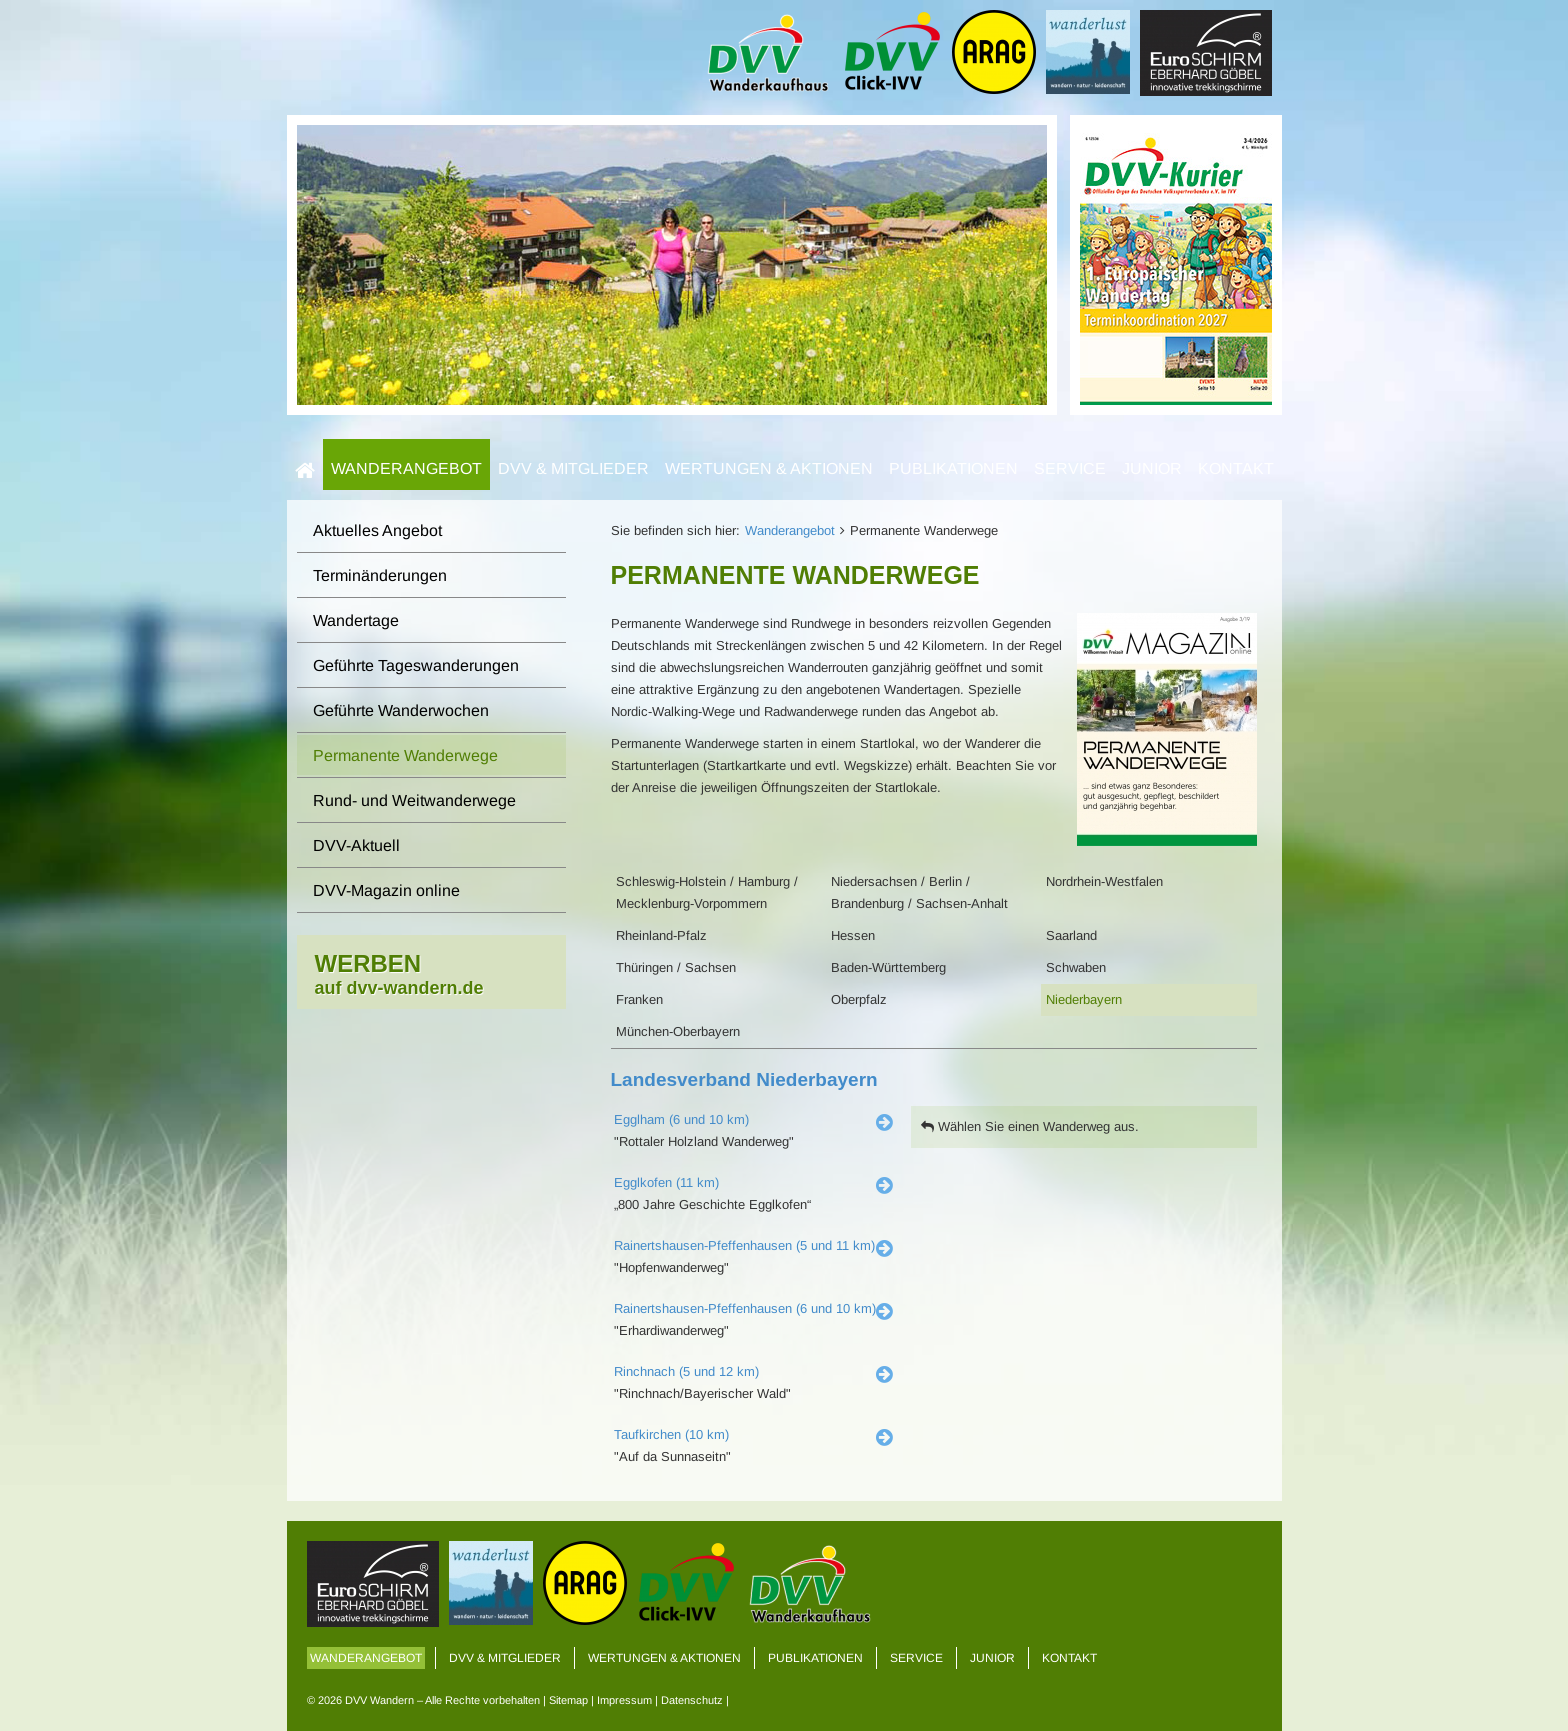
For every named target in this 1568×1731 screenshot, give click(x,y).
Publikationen (953, 468)
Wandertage (356, 620)
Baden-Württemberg (888, 967)
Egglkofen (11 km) (666, 1182)
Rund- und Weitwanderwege (414, 800)
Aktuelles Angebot (377, 530)
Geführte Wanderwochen (401, 710)
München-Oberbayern (678, 1031)
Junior (1152, 468)
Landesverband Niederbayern (744, 1079)
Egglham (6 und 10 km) (681, 1119)
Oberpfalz (859, 999)
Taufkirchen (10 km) (671, 1434)
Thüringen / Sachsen (676, 967)
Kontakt (1236, 468)
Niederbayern (1084, 999)
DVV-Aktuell (356, 845)
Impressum (624, 1700)
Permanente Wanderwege (405, 755)
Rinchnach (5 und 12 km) (686, 1371)
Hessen (853, 935)
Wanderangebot (406, 468)
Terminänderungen (380, 575)
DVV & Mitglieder (573, 468)
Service (1070, 468)
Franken (639, 999)
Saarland (1071, 935)
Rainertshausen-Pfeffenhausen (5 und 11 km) (744, 1245)
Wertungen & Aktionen (769, 468)
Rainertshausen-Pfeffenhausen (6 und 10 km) (745, 1308)
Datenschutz (692, 1700)
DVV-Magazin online (386, 890)
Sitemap (568, 1700)
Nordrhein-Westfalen (1104, 881)
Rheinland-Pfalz (661, 935)
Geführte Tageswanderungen (416, 665)
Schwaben (1076, 967)
